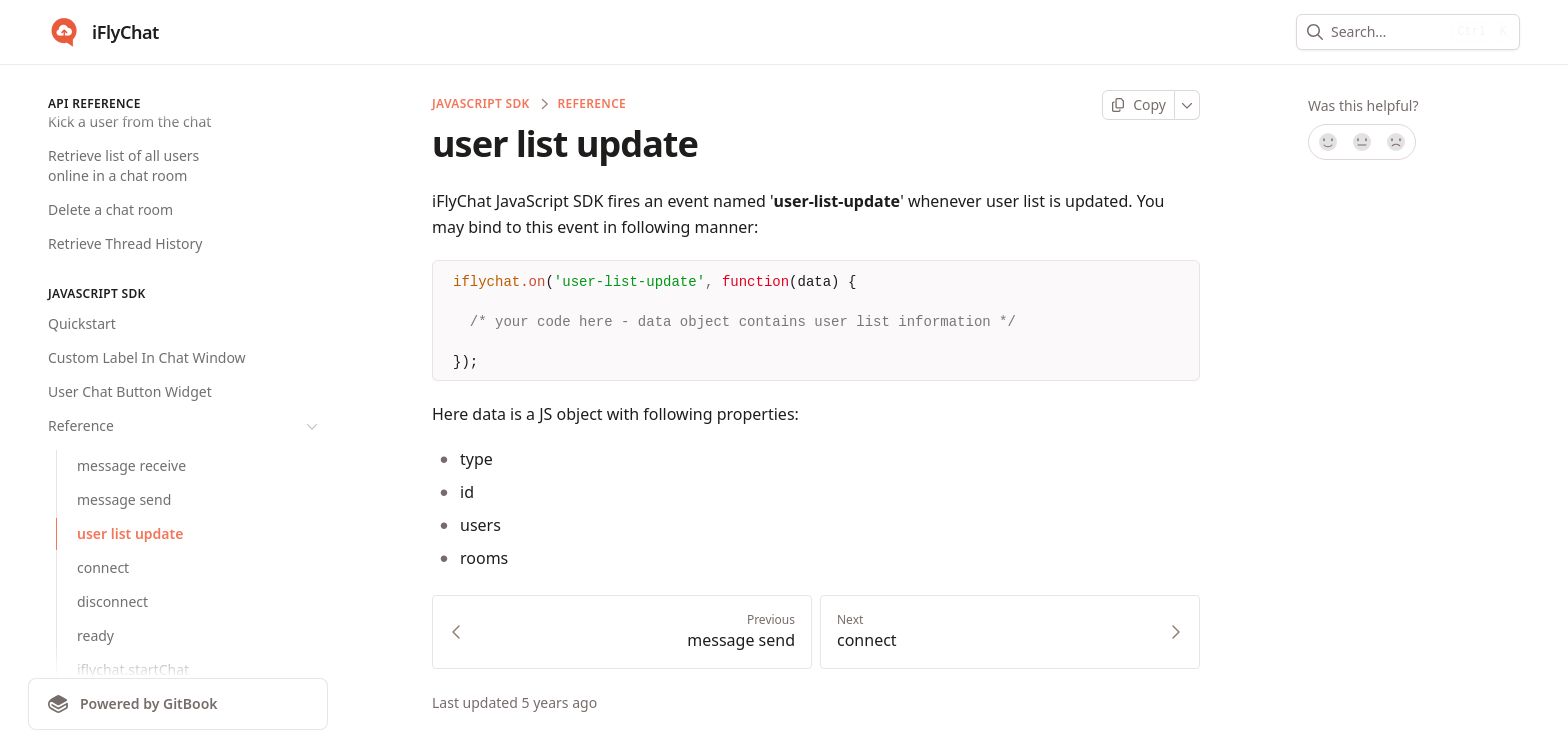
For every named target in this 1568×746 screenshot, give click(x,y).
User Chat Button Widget (130, 391)
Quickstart (82, 323)
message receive (131, 465)
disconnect (112, 601)
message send (124, 499)
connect (103, 567)
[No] (1397, 142)
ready (95, 635)
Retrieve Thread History (125, 243)
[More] (1187, 105)
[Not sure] (1362, 142)
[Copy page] (1138, 105)
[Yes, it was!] (1327, 142)
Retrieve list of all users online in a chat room (123, 165)
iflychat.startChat (133, 669)
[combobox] (1387, 32)
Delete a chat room (110, 209)
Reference (185, 426)
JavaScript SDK (481, 104)
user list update (130, 533)
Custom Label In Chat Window (147, 357)
